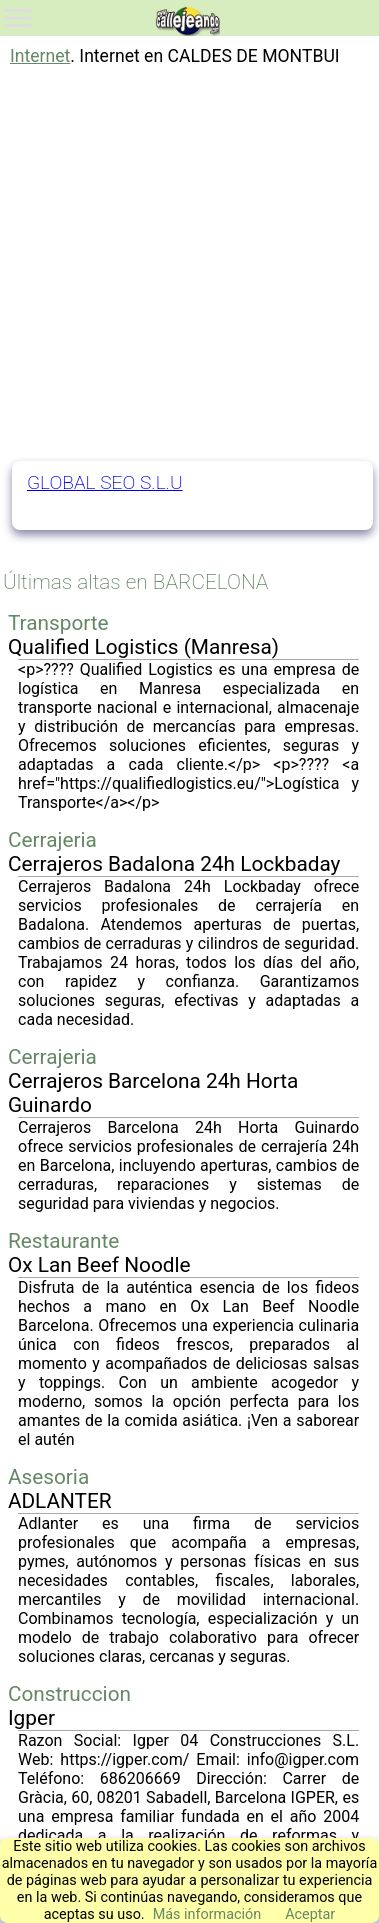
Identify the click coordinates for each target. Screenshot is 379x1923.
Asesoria (48, 1477)
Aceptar (310, 1914)
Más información (207, 1914)
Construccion (69, 1694)
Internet (40, 56)
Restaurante (63, 1241)
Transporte (58, 623)
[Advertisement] (187, 263)
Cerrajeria (52, 840)
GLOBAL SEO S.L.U (105, 482)
